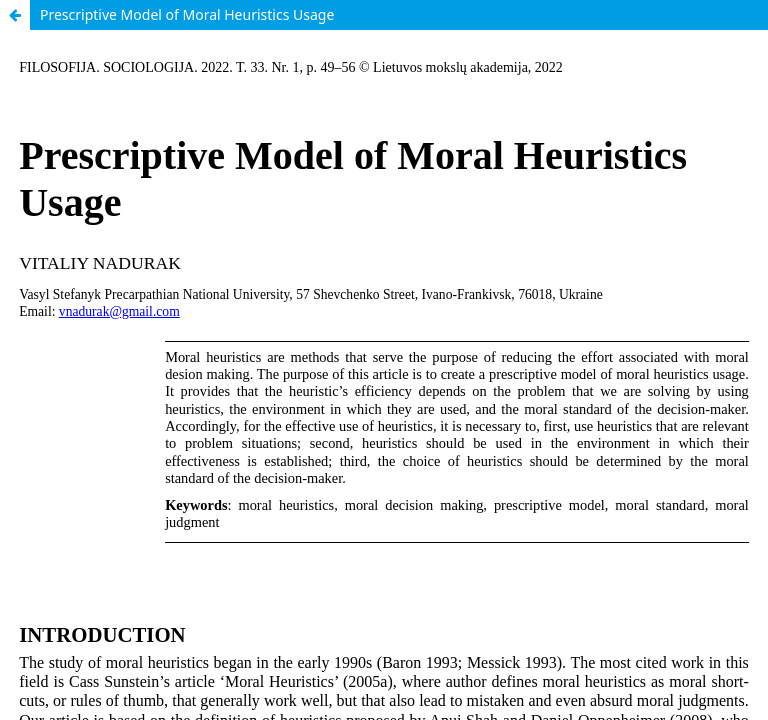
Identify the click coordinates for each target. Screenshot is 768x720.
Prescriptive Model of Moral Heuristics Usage (187, 14)
